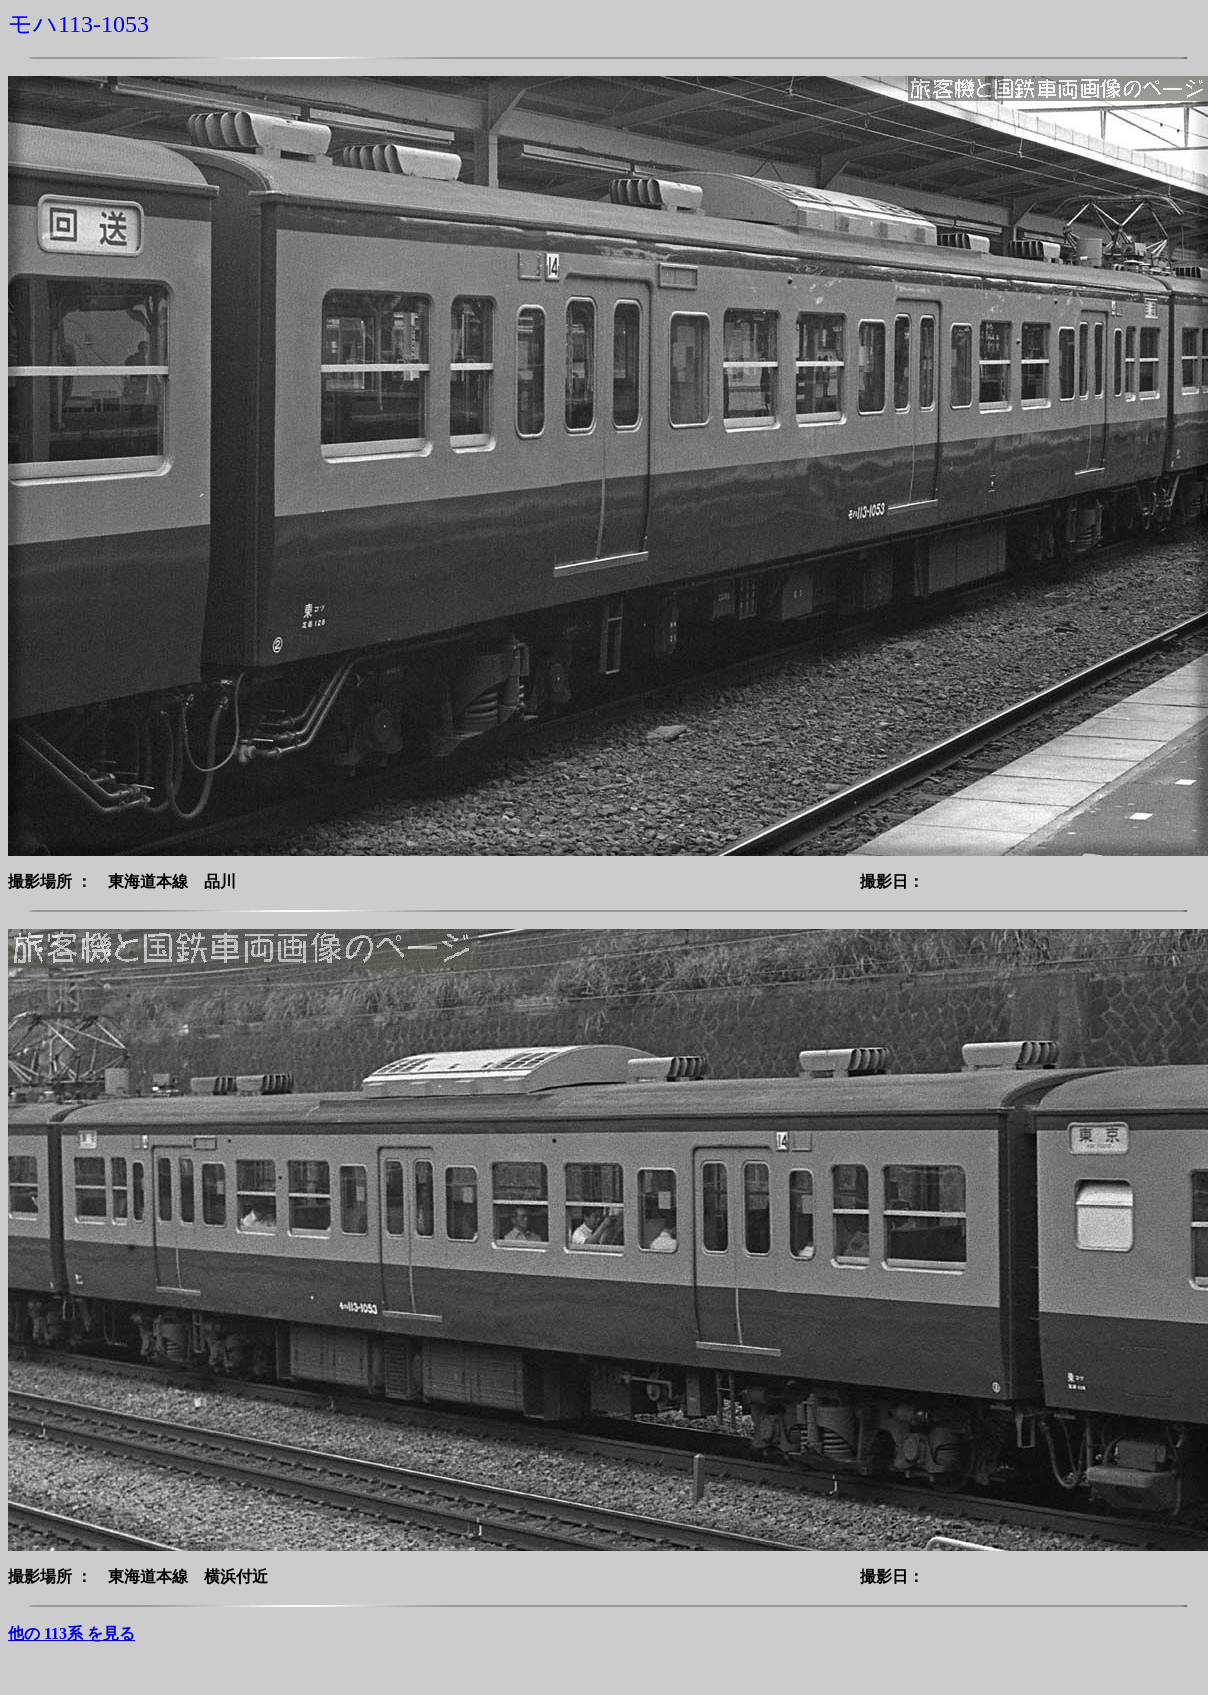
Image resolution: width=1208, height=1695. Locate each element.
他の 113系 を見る (71, 1633)
